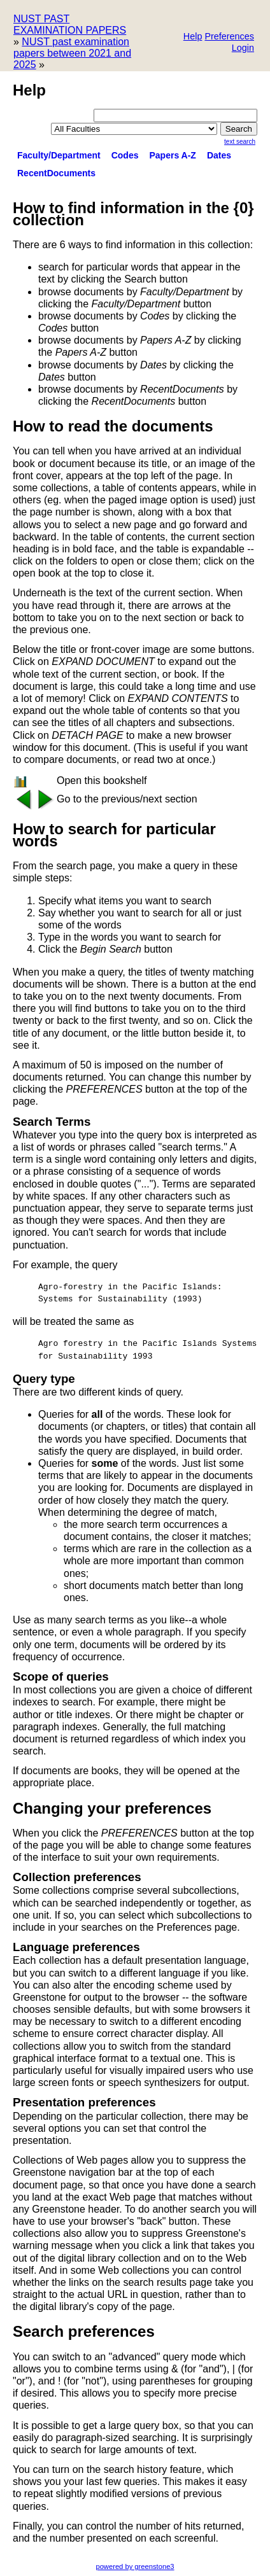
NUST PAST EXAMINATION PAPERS (69, 24)
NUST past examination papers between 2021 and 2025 (72, 53)
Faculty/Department (59, 155)
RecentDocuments (56, 173)
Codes (125, 155)
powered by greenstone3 (135, 2566)
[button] (229, 37)
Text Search (239, 141)
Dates (219, 155)
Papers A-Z (173, 155)
